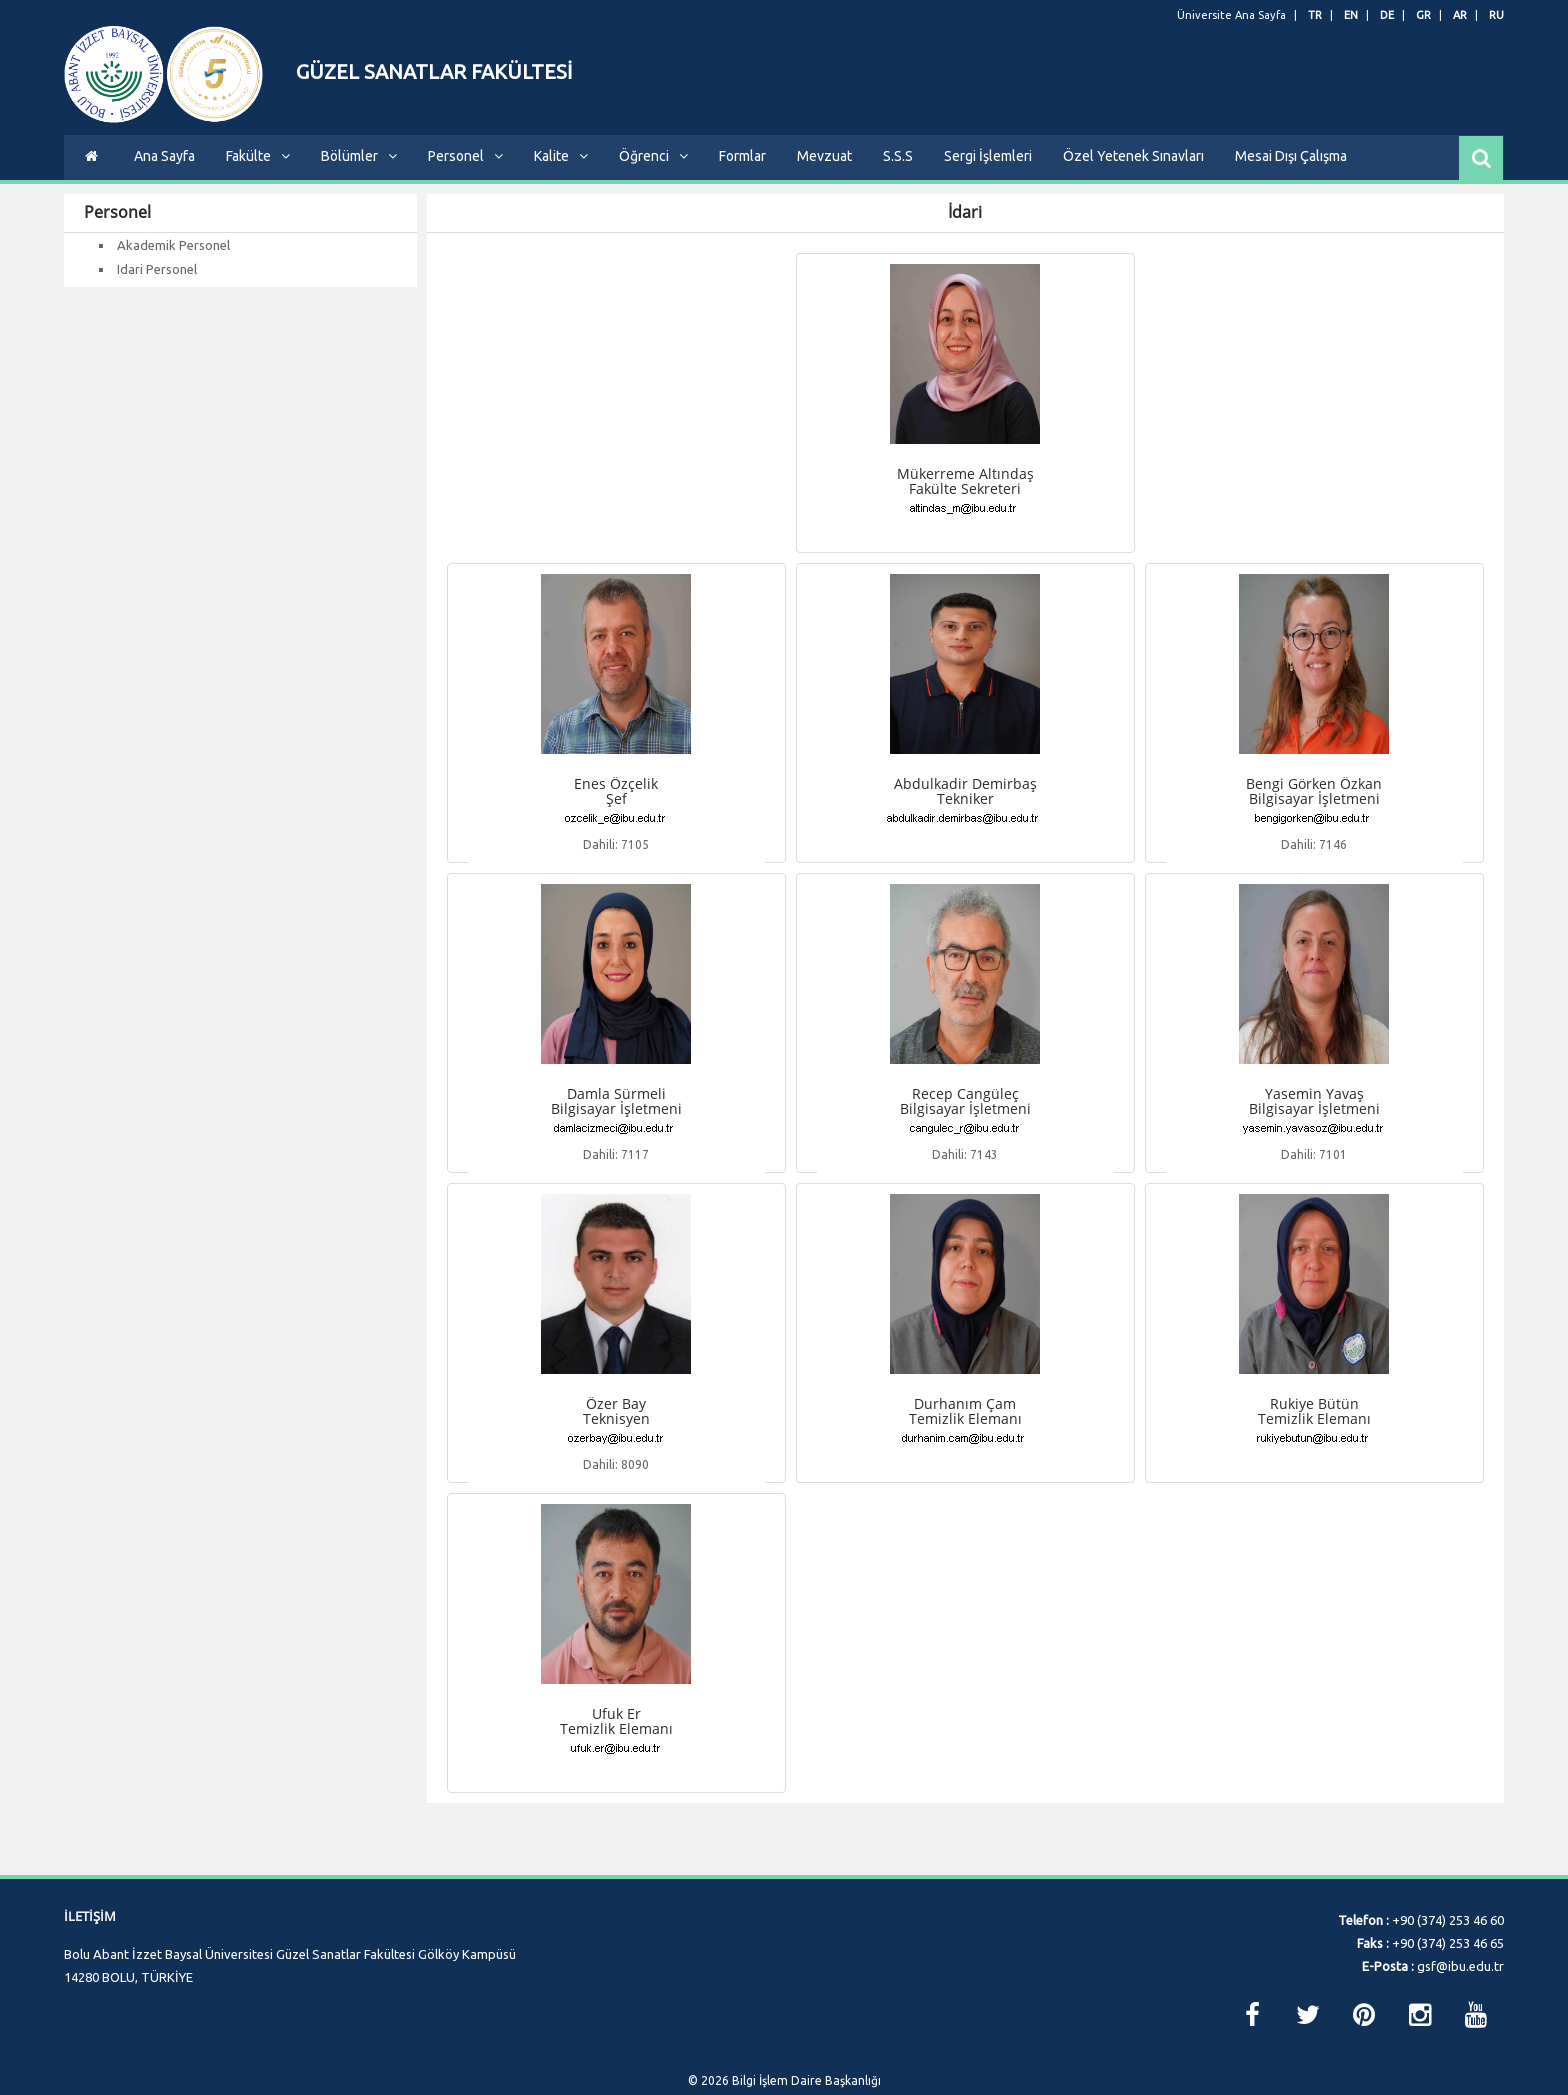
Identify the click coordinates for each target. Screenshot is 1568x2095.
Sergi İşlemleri (988, 171)
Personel (465, 171)
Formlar (742, 171)
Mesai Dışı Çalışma (1291, 171)
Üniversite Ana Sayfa (1232, 15)
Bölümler (359, 171)
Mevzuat (824, 171)
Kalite (561, 171)
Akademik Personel (173, 260)
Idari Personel (157, 284)
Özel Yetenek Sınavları (1133, 171)
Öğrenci (653, 171)
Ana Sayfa (164, 171)
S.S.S (898, 171)
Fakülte (258, 171)
